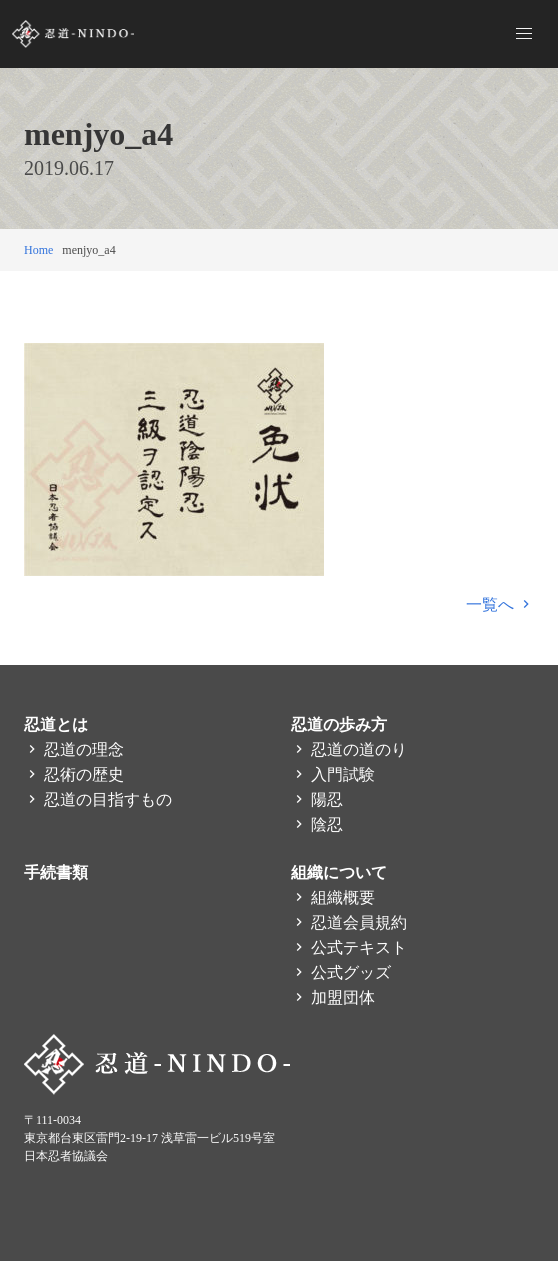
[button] (524, 34)
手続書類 (56, 872)
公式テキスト (349, 947)
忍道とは (56, 724)
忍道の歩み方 (339, 724)
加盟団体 (333, 997)
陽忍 (317, 799)
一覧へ (500, 604)
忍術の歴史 (74, 774)
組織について (339, 872)
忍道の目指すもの (98, 799)
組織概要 (333, 897)
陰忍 (317, 824)
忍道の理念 (74, 749)
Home (38, 250)
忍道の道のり (349, 749)
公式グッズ (341, 972)
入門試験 (333, 774)
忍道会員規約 (349, 922)
